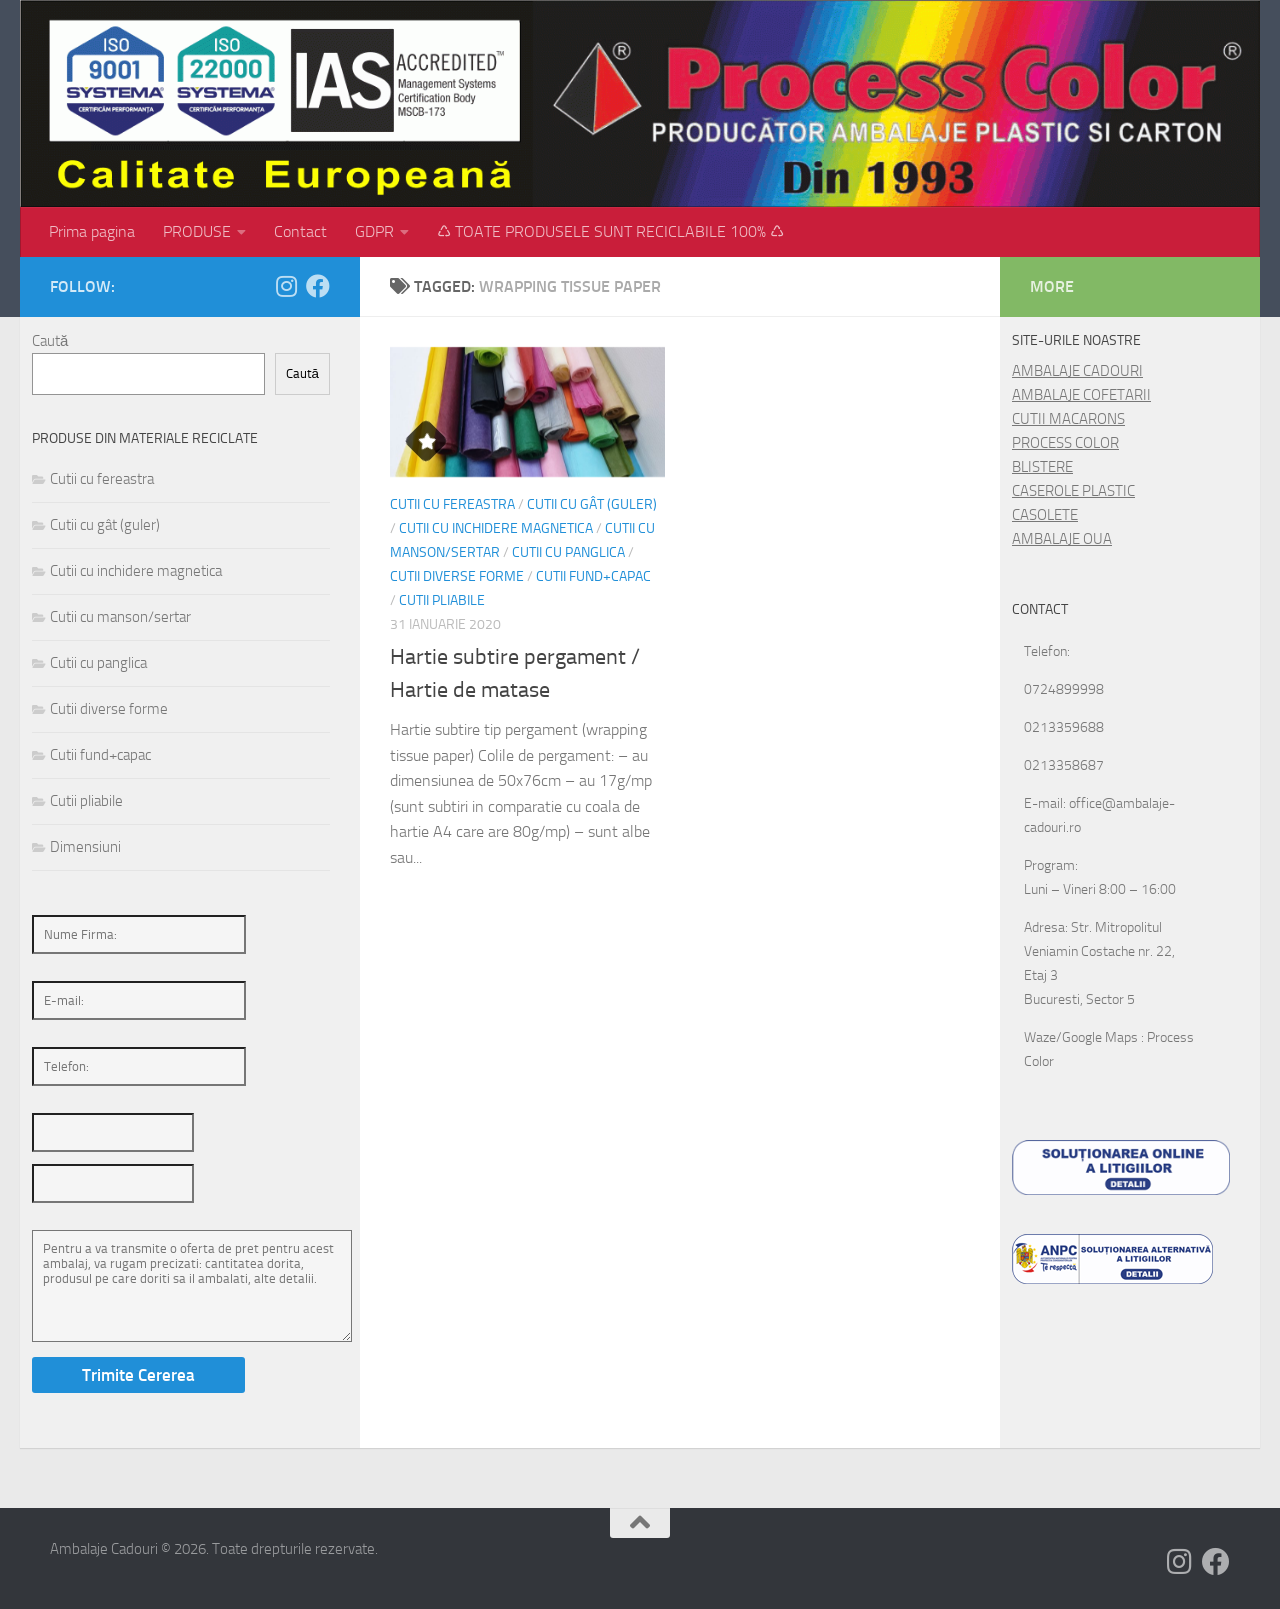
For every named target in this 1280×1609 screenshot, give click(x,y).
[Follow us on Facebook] (318, 286)
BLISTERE (1042, 467)
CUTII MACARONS (1068, 419)
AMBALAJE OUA (1062, 539)
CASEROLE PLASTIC (1073, 491)
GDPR (374, 231)
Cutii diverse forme (457, 576)
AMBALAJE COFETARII (1081, 395)
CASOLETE (1045, 515)
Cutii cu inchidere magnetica (496, 528)
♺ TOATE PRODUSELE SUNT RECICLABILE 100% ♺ (610, 231)
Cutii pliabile (442, 600)
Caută (50, 341)
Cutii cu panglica (568, 552)
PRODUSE (197, 231)
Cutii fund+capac (593, 576)
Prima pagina (92, 231)
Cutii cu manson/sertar (120, 617)
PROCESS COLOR (1065, 443)
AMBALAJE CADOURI (1077, 371)
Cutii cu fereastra (452, 504)
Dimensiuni (85, 847)
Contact (300, 231)
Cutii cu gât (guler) (592, 504)
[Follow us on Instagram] (286, 286)
